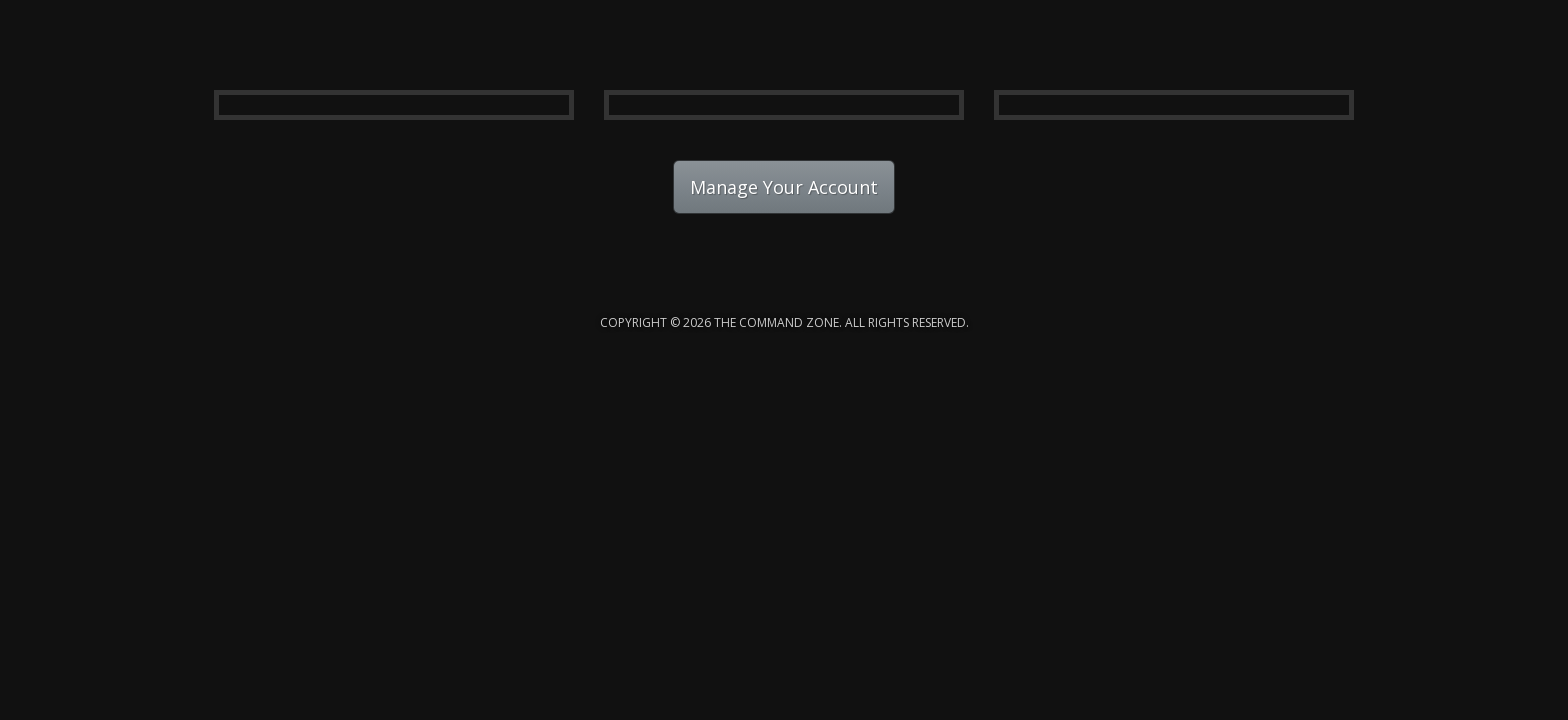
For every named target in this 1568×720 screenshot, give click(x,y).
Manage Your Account (784, 187)
